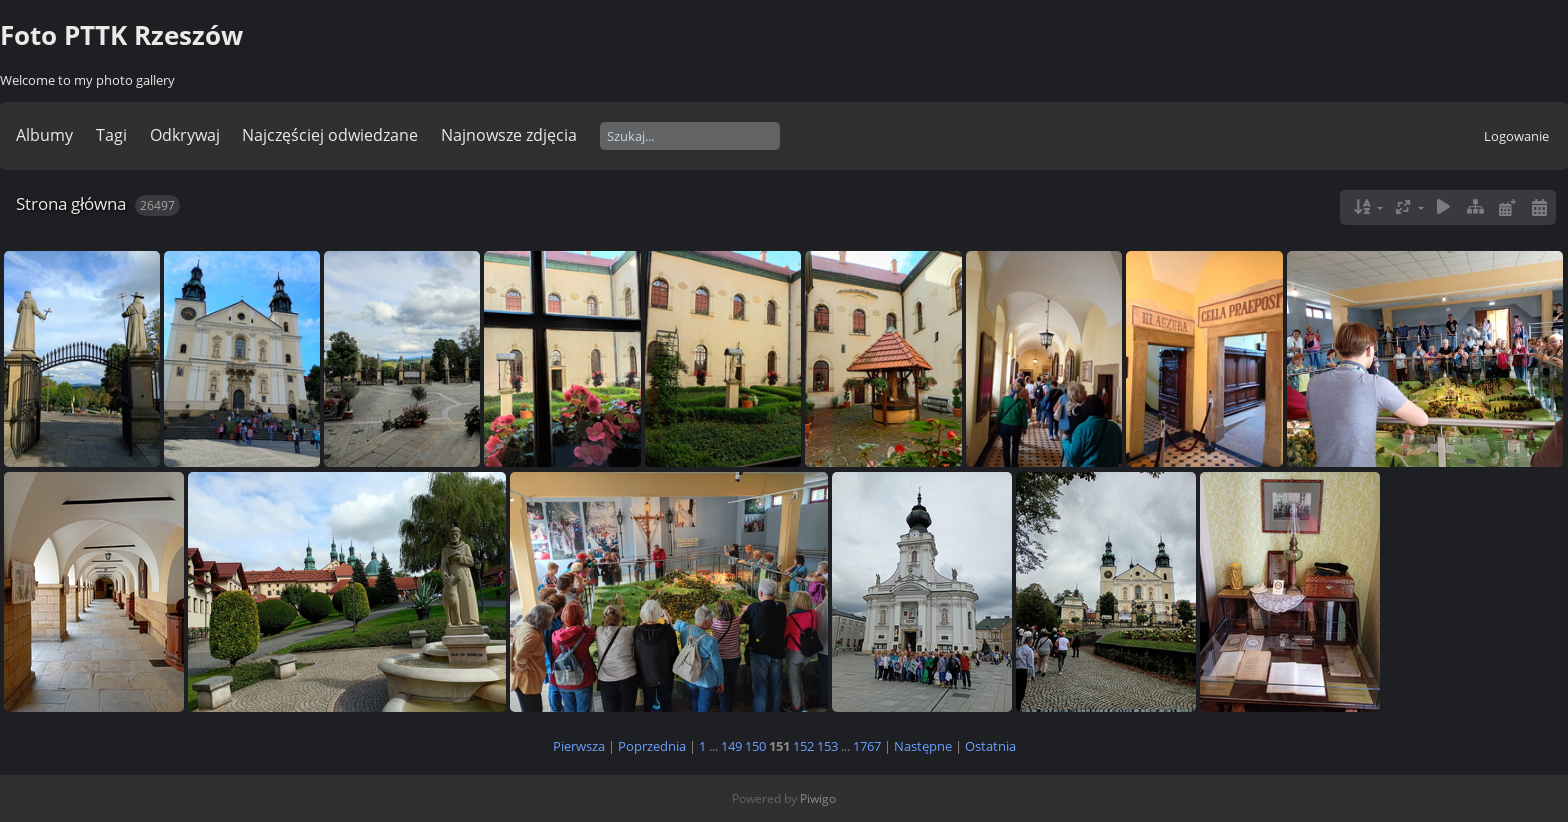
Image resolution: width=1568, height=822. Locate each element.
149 (731, 746)
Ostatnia (990, 746)
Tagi (111, 135)
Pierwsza (579, 746)
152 (803, 746)
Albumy (44, 135)
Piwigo (818, 798)
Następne (923, 746)
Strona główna (71, 203)
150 (755, 746)
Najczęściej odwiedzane (330, 135)
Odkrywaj (185, 135)
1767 (867, 746)
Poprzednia (652, 746)
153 (827, 746)
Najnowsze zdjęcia (509, 135)
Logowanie (1516, 136)
